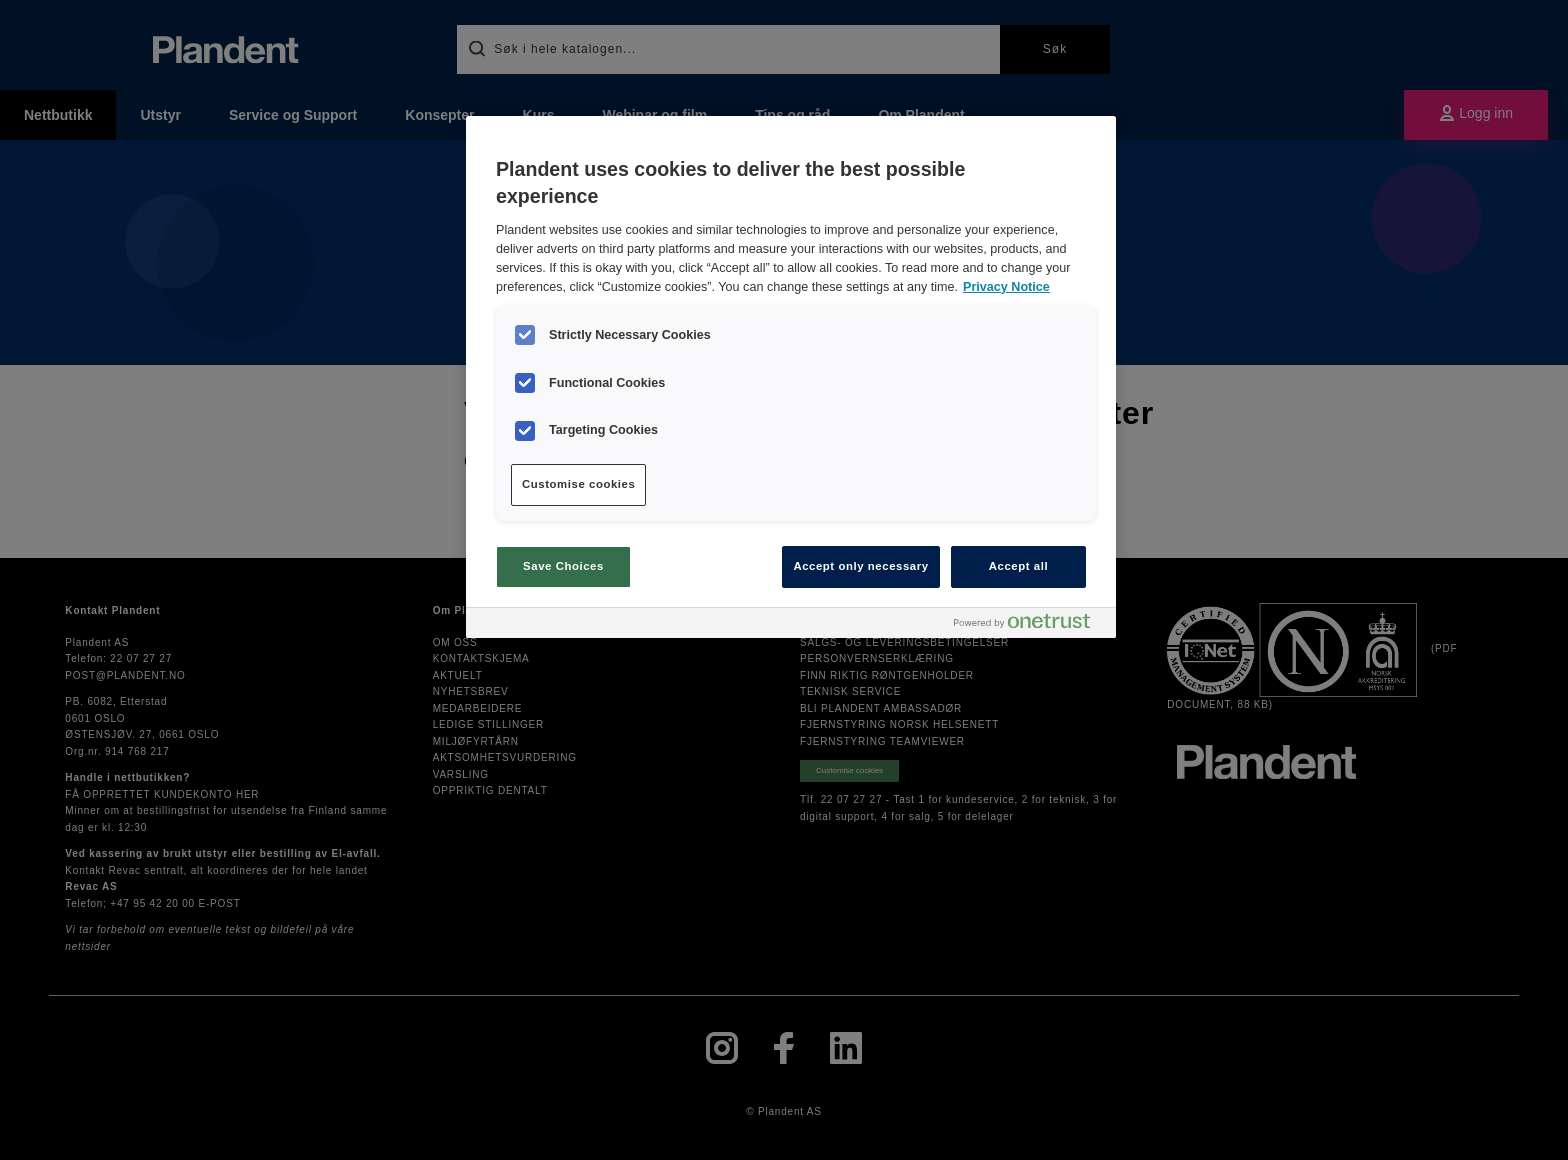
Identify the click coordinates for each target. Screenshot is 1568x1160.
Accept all (1018, 566)
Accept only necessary (860, 566)
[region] (791, 377)
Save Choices (563, 566)
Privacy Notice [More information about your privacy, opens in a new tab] (1006, 287)
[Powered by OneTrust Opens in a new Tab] (1030, 625)
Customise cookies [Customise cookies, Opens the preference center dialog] (578, 484)
